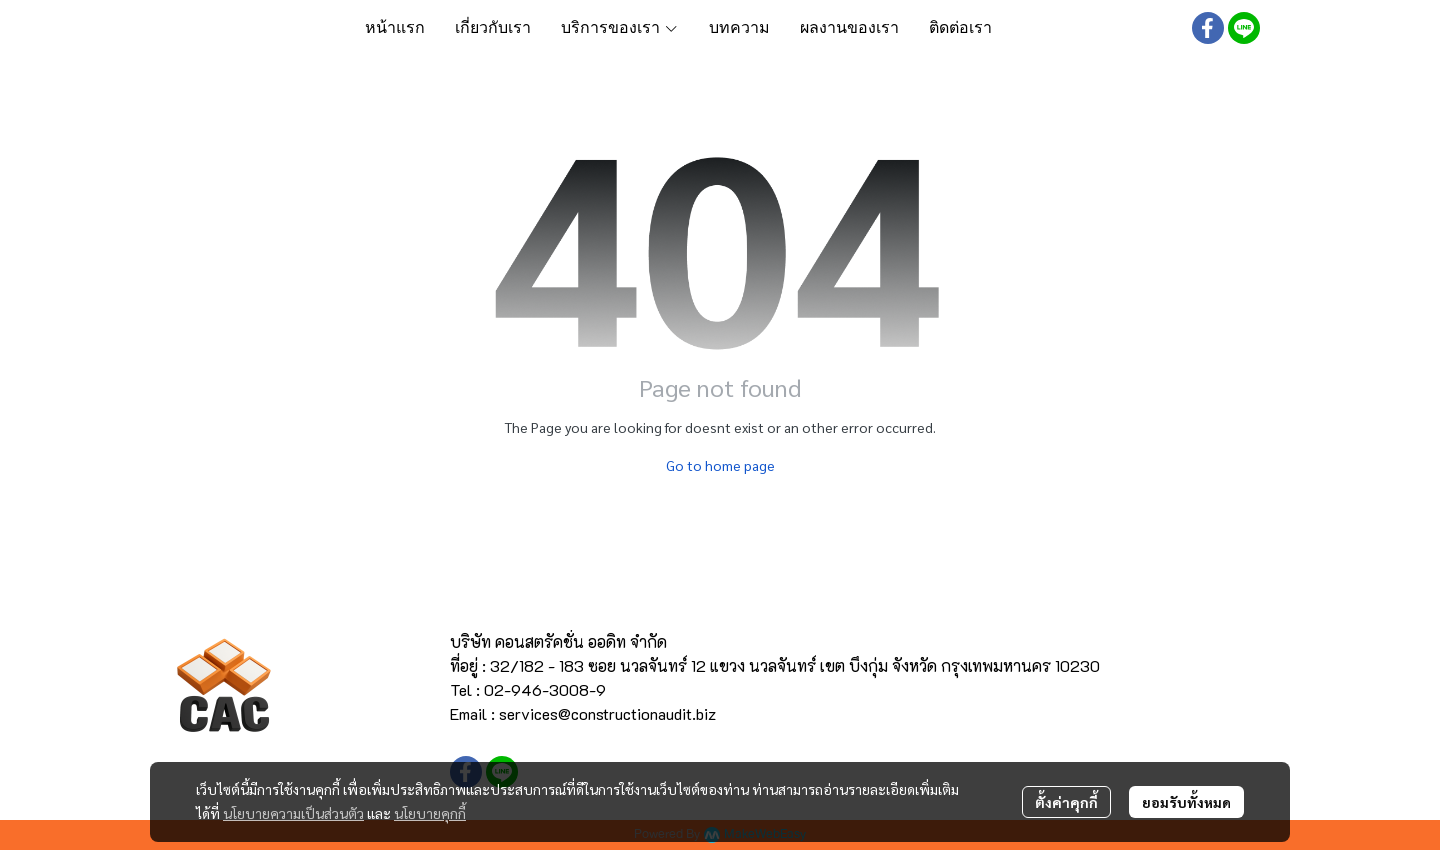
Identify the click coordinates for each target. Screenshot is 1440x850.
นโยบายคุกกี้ (430, 813)
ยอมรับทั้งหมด (1186, 802)
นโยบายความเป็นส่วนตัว (293, 813)
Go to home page (720, 465)
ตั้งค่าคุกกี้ (1066, 802)
